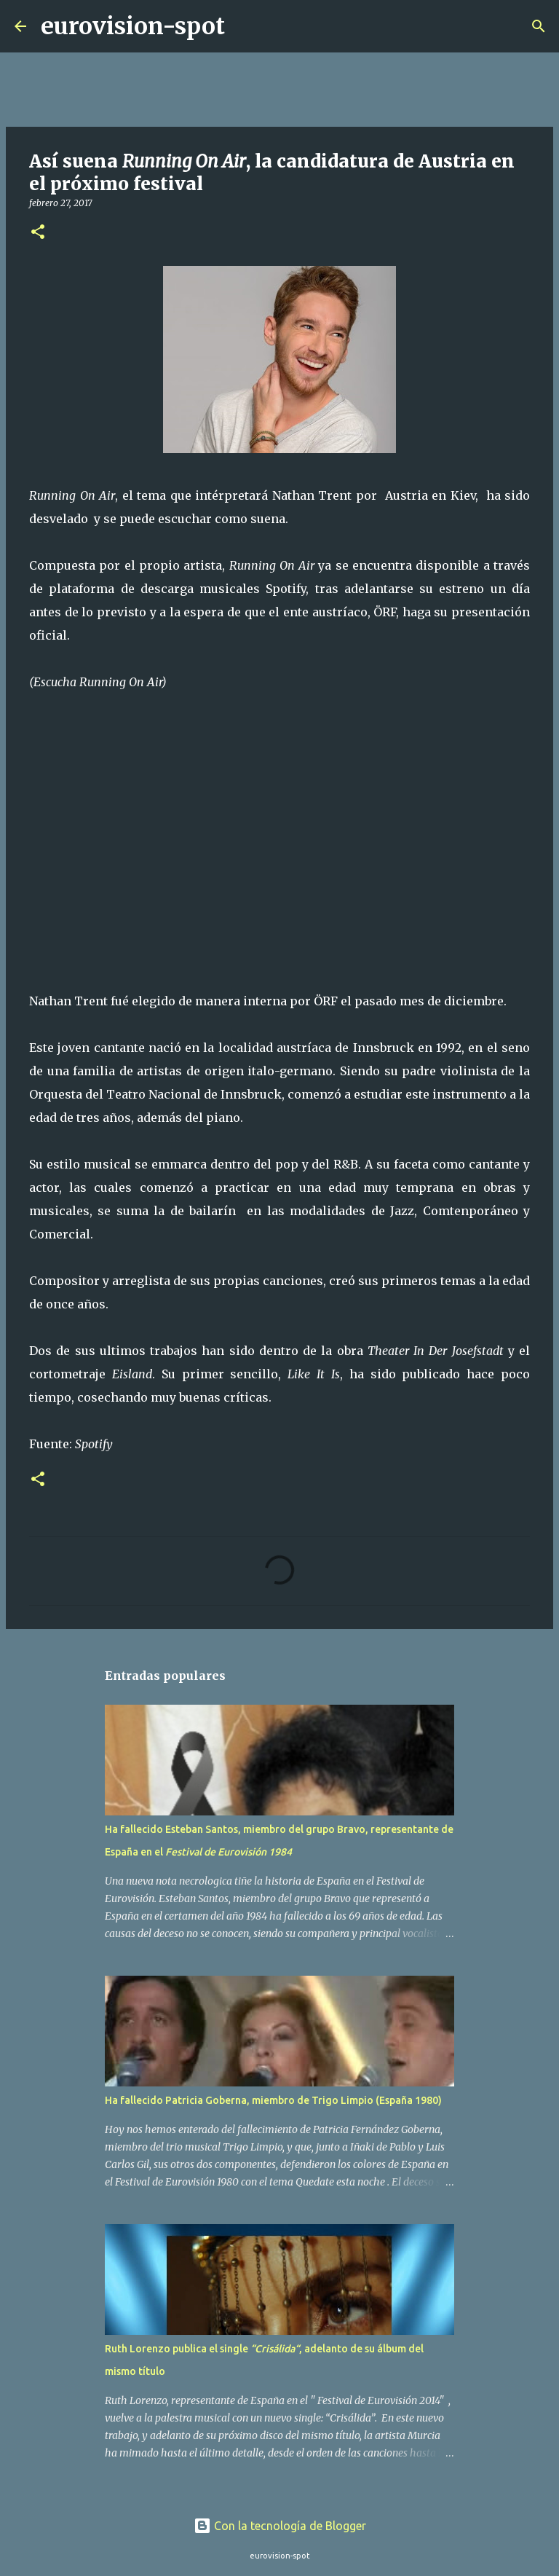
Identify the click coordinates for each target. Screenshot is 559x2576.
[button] (38, 233)
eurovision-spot (133, 26)
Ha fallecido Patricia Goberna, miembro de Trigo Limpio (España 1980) (273, 2100)
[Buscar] (245, 26)
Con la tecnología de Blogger (280, 2525)
